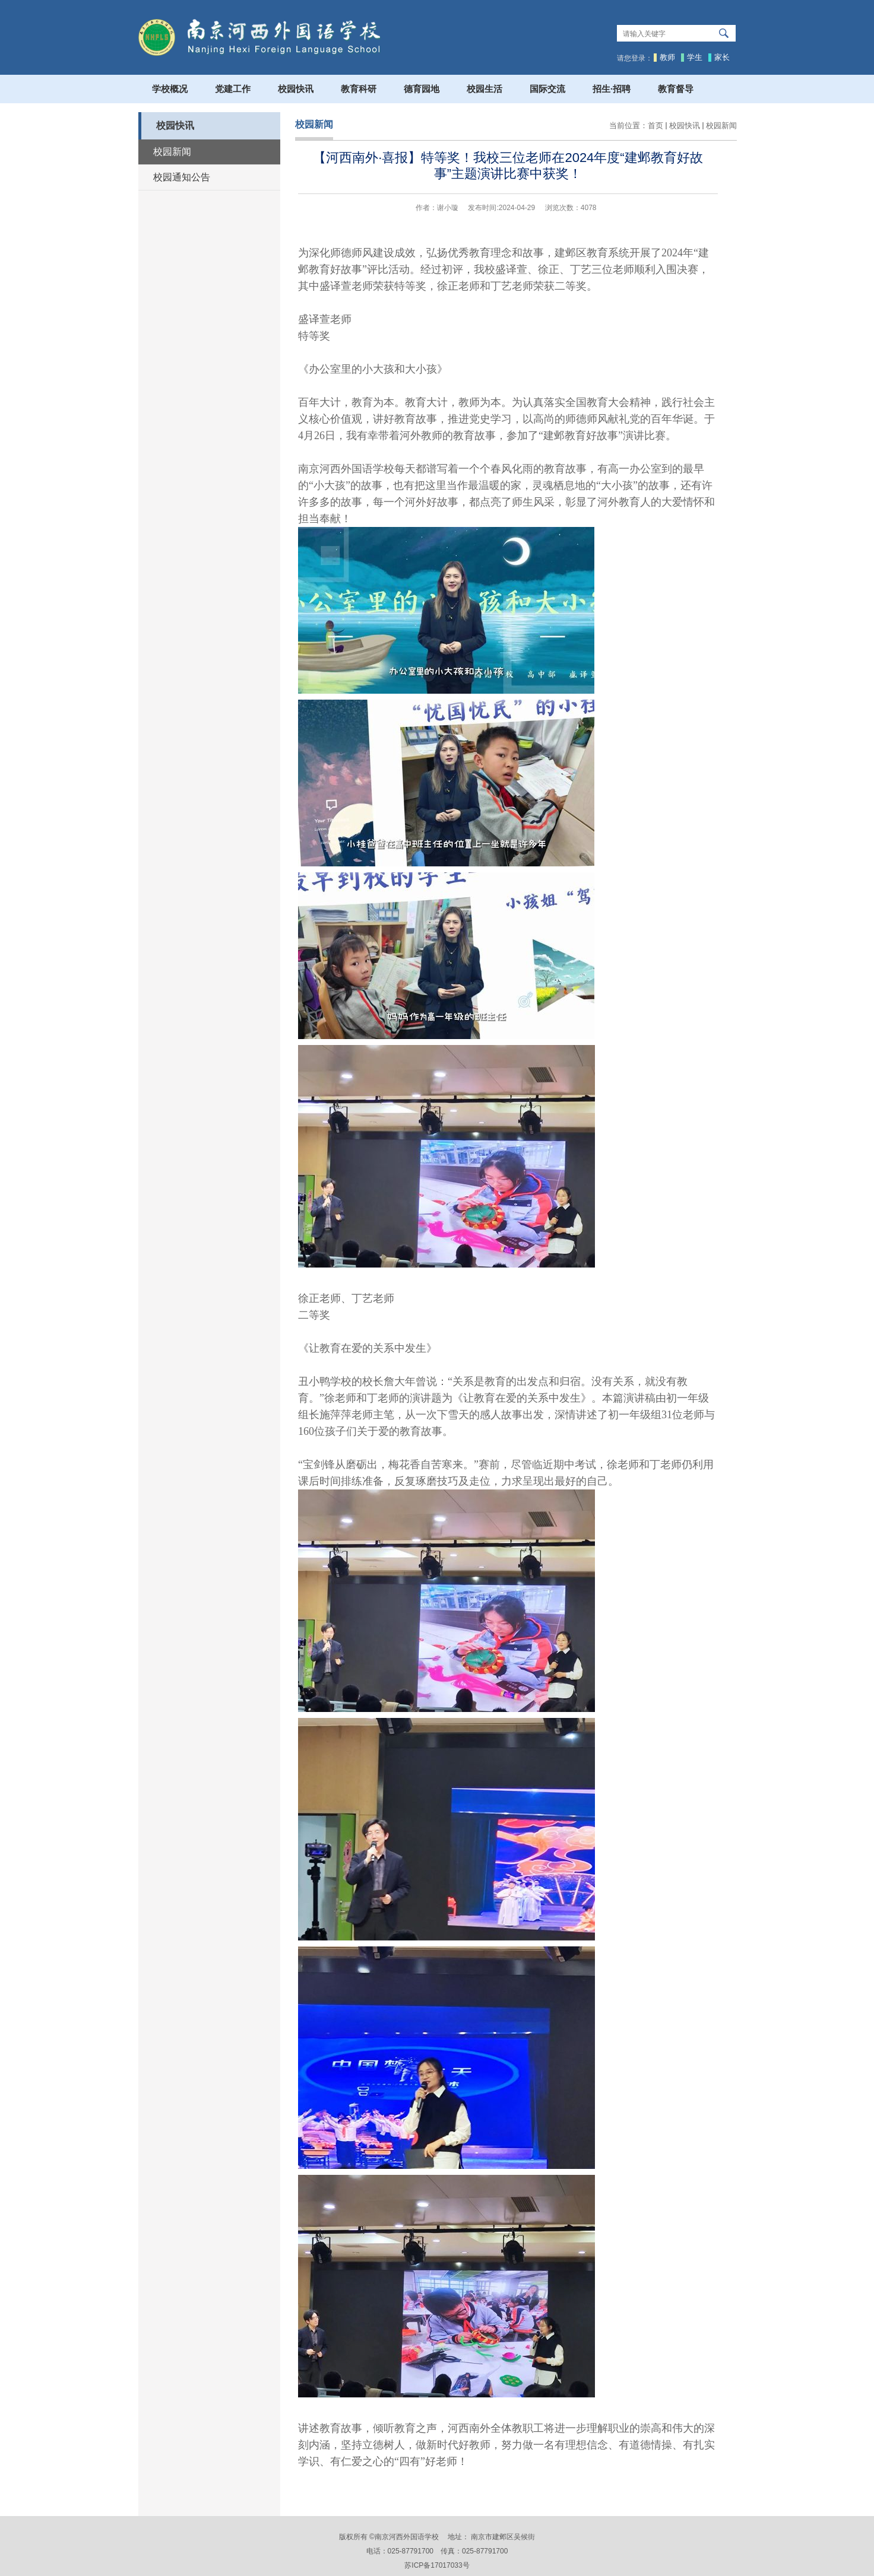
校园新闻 (721, 125)
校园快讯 (684, 125)
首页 (655, 125)
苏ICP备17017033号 (436, 2565)
